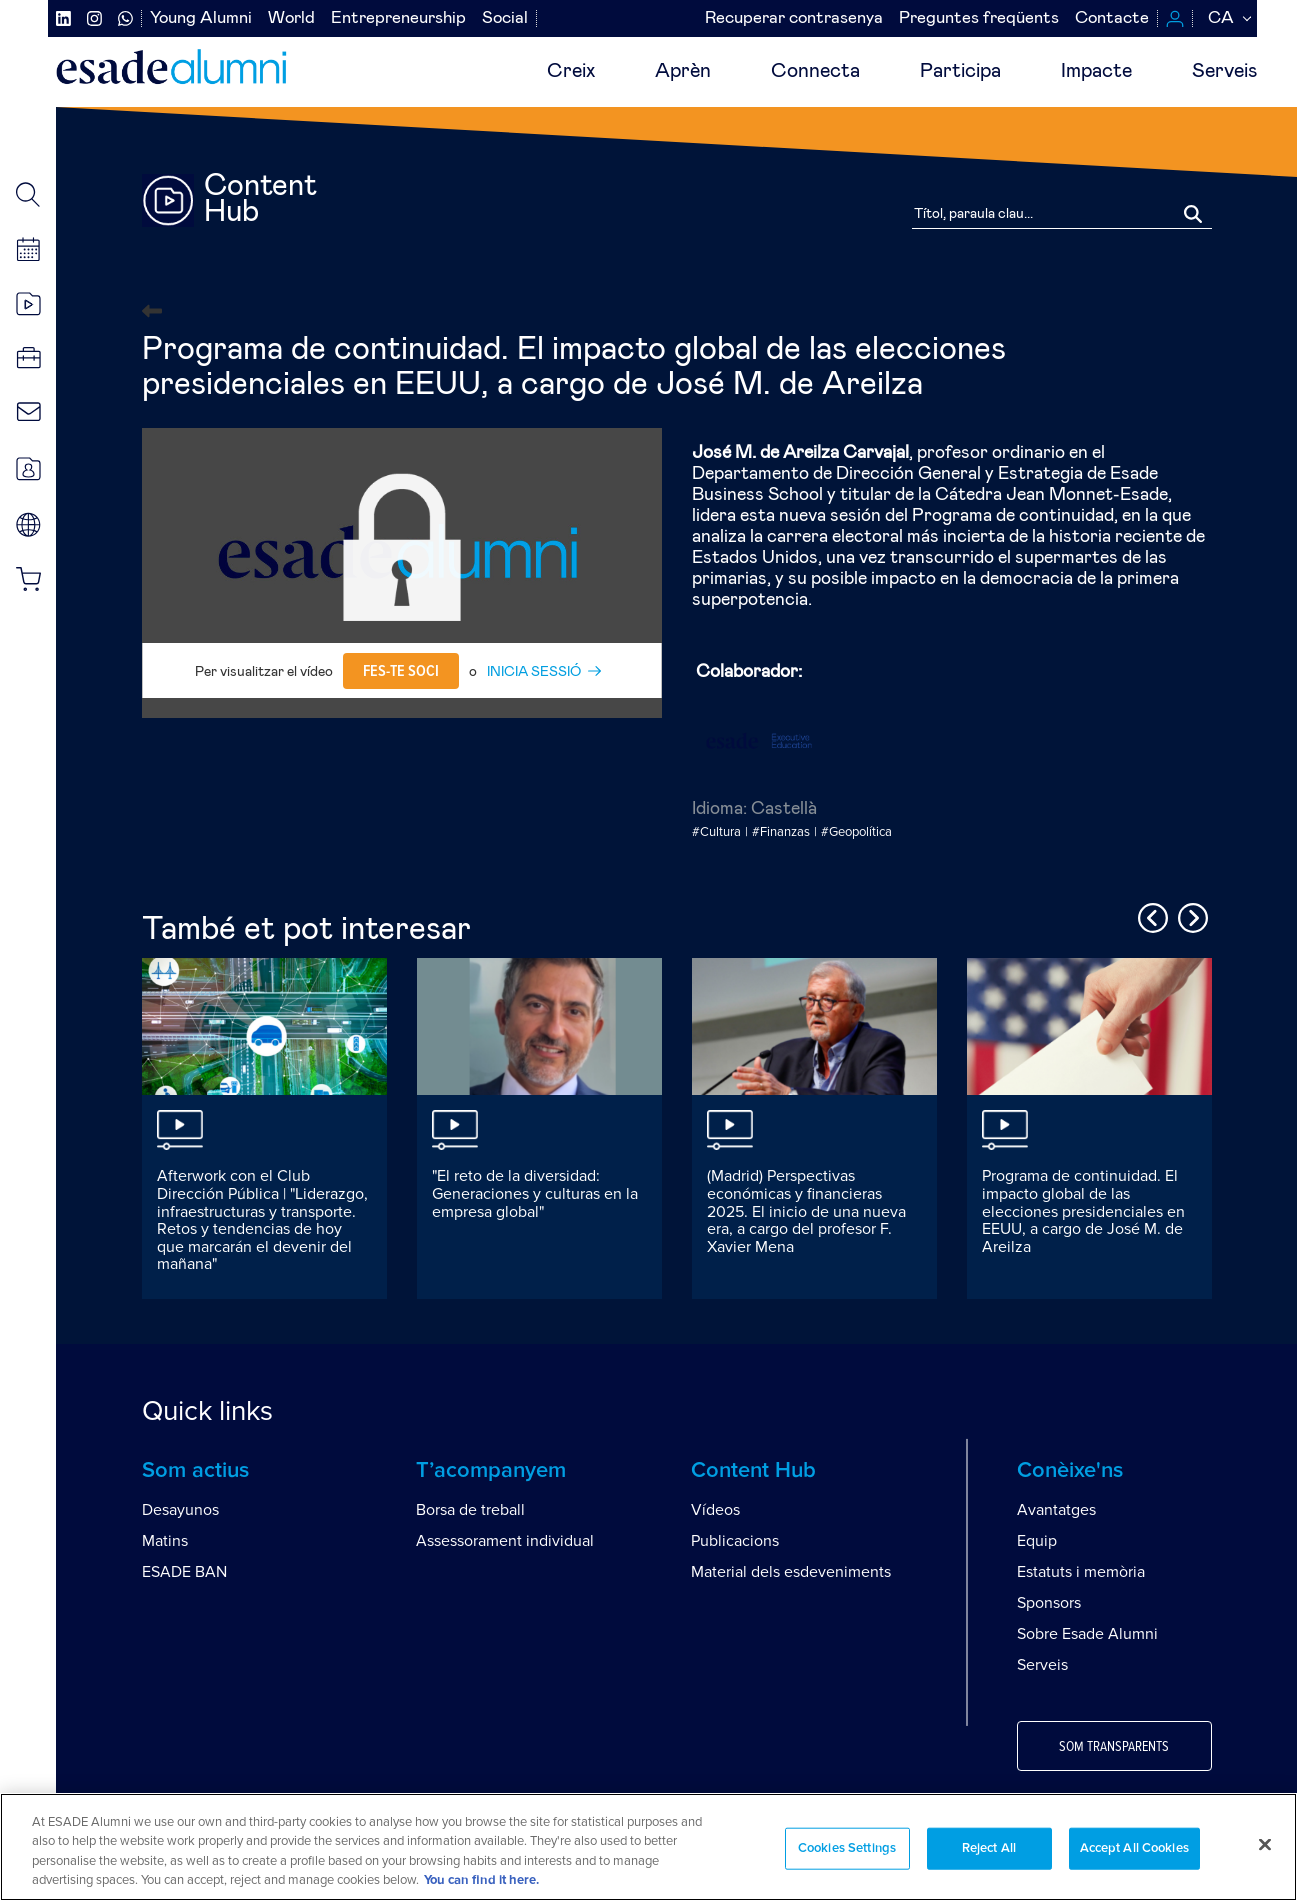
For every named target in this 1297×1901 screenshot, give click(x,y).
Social (505, 18)
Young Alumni (201, 18)
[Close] (1265, 1844)
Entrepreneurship (398, 18)
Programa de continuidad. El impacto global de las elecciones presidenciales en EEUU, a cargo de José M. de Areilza (1083, 1211)
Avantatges (1056, 1510)
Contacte (1112, 18)
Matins (165, 1541)
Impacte (1096, 71)
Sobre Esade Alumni (1087, 1634)
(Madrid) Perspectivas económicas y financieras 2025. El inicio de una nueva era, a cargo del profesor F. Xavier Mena (806, 1211)
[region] (648, 1847)
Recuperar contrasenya (794, 18)
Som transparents (1114, 1747)
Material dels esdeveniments (791, 1572)
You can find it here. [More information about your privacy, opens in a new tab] (481, 1880)
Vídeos (715, 1510)
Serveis (1224, 71)
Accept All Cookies (1134, 1848)
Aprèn (683, 71)
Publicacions (735, 1541)
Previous (1150, 915)
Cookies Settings (847, 1848)
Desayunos (180, 1510)
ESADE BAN (184, 1572)
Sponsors (1049, 1603)
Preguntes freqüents (979, 18)
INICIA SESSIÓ (534, 672)
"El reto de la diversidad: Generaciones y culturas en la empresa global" (535, 1193)
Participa (960, 71)
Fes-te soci (401, 671)
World (291, 18)
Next (1190, 915)
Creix (571, 71)
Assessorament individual (505, 1541)
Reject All (989, 1848)
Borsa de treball (470, 1510)
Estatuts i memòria (1081, 1572)
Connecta (815, 71)
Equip (1037, 1541)
